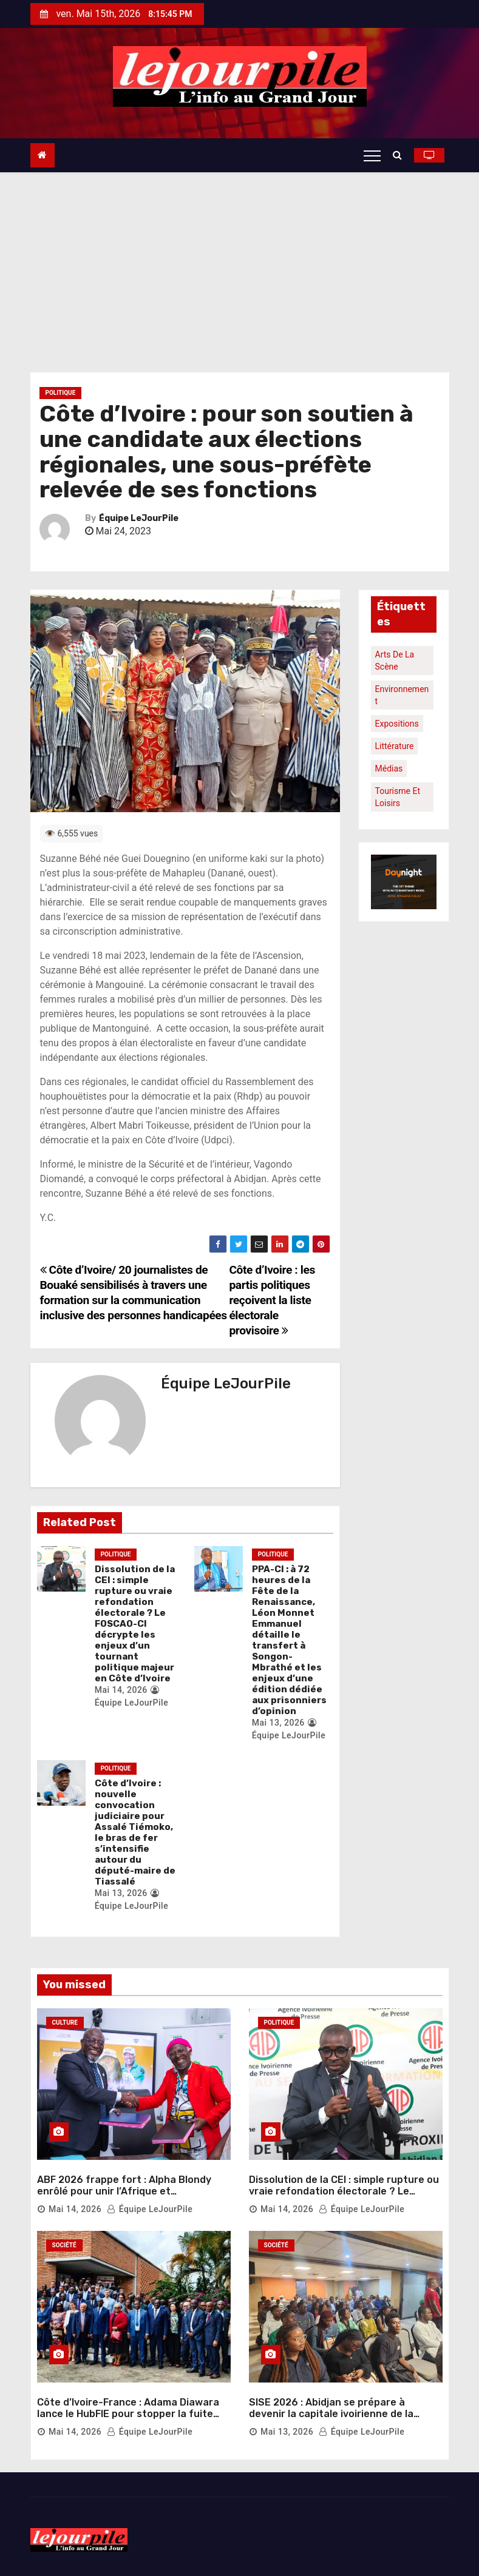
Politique (61, 392)
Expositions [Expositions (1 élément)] (397, 723)
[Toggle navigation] (372, 155)
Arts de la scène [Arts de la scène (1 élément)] (395, 660)
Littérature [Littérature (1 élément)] (394, 746)
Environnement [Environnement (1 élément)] (402, 695)
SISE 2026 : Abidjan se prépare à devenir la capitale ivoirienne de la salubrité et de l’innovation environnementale (331, 2419)
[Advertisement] (239, 263)
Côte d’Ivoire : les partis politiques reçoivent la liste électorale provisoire (271, 1300)
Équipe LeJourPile (138, 518)
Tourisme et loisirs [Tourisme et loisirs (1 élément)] (397, 797)
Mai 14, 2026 (121, 1690)
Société (64, 2245)
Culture (65, 2022)
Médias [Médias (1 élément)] (389, 768)
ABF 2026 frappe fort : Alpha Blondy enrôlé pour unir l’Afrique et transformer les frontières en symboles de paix (133, 2197)
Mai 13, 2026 (278, 1722)
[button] (400, 155)
